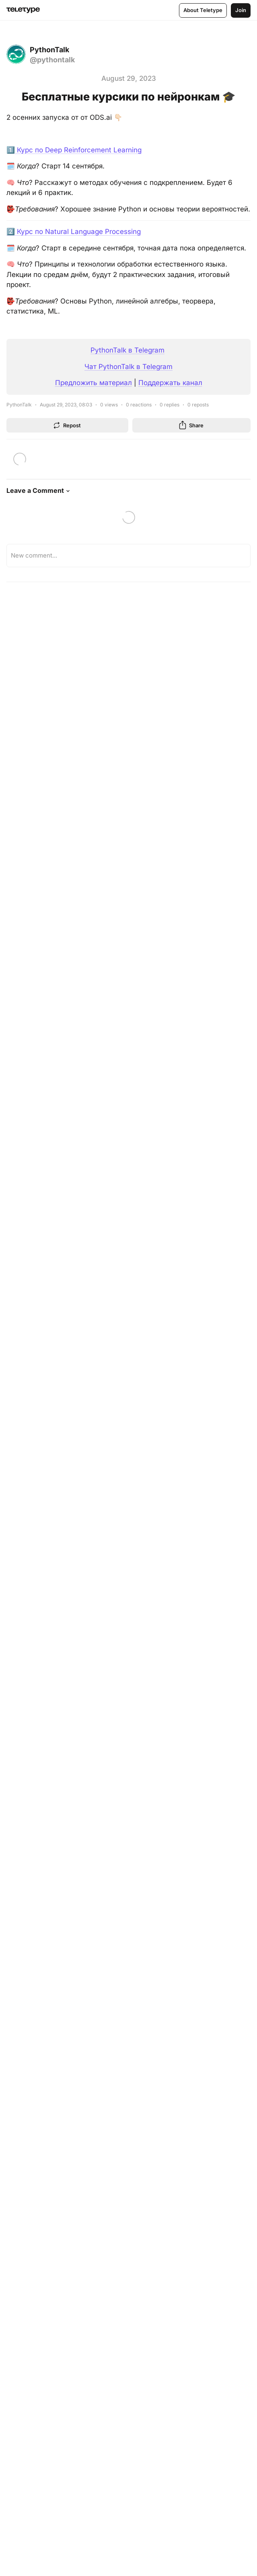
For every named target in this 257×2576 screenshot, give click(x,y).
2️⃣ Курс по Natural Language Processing (73, 232)
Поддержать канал (170, 383)
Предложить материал (93, 383)
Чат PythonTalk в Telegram (128, 367)
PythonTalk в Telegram (127, 350)
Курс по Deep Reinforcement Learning (78, 150)
